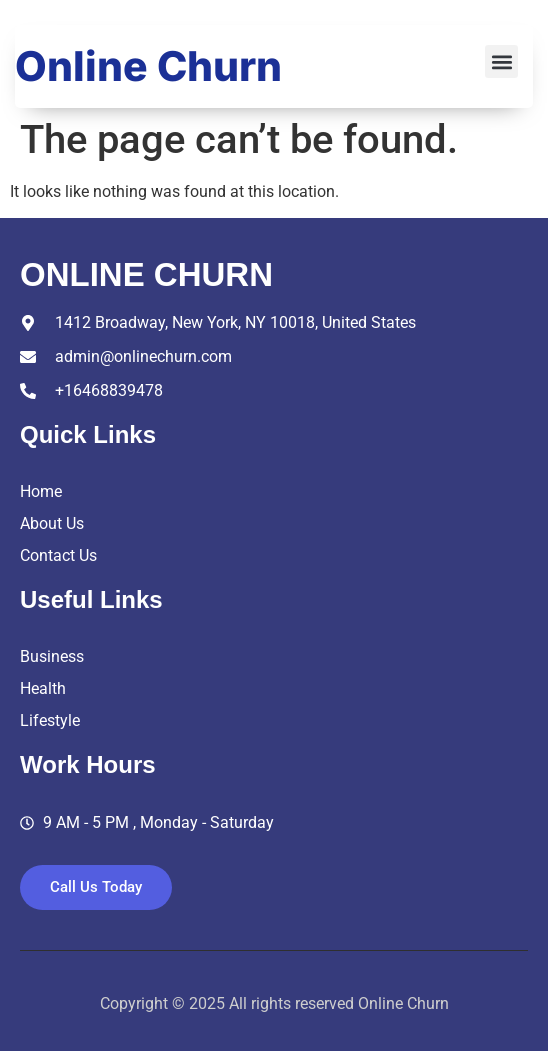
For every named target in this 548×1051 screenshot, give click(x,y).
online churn (146, 274)
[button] (501, 61)
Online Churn (148, 66)
